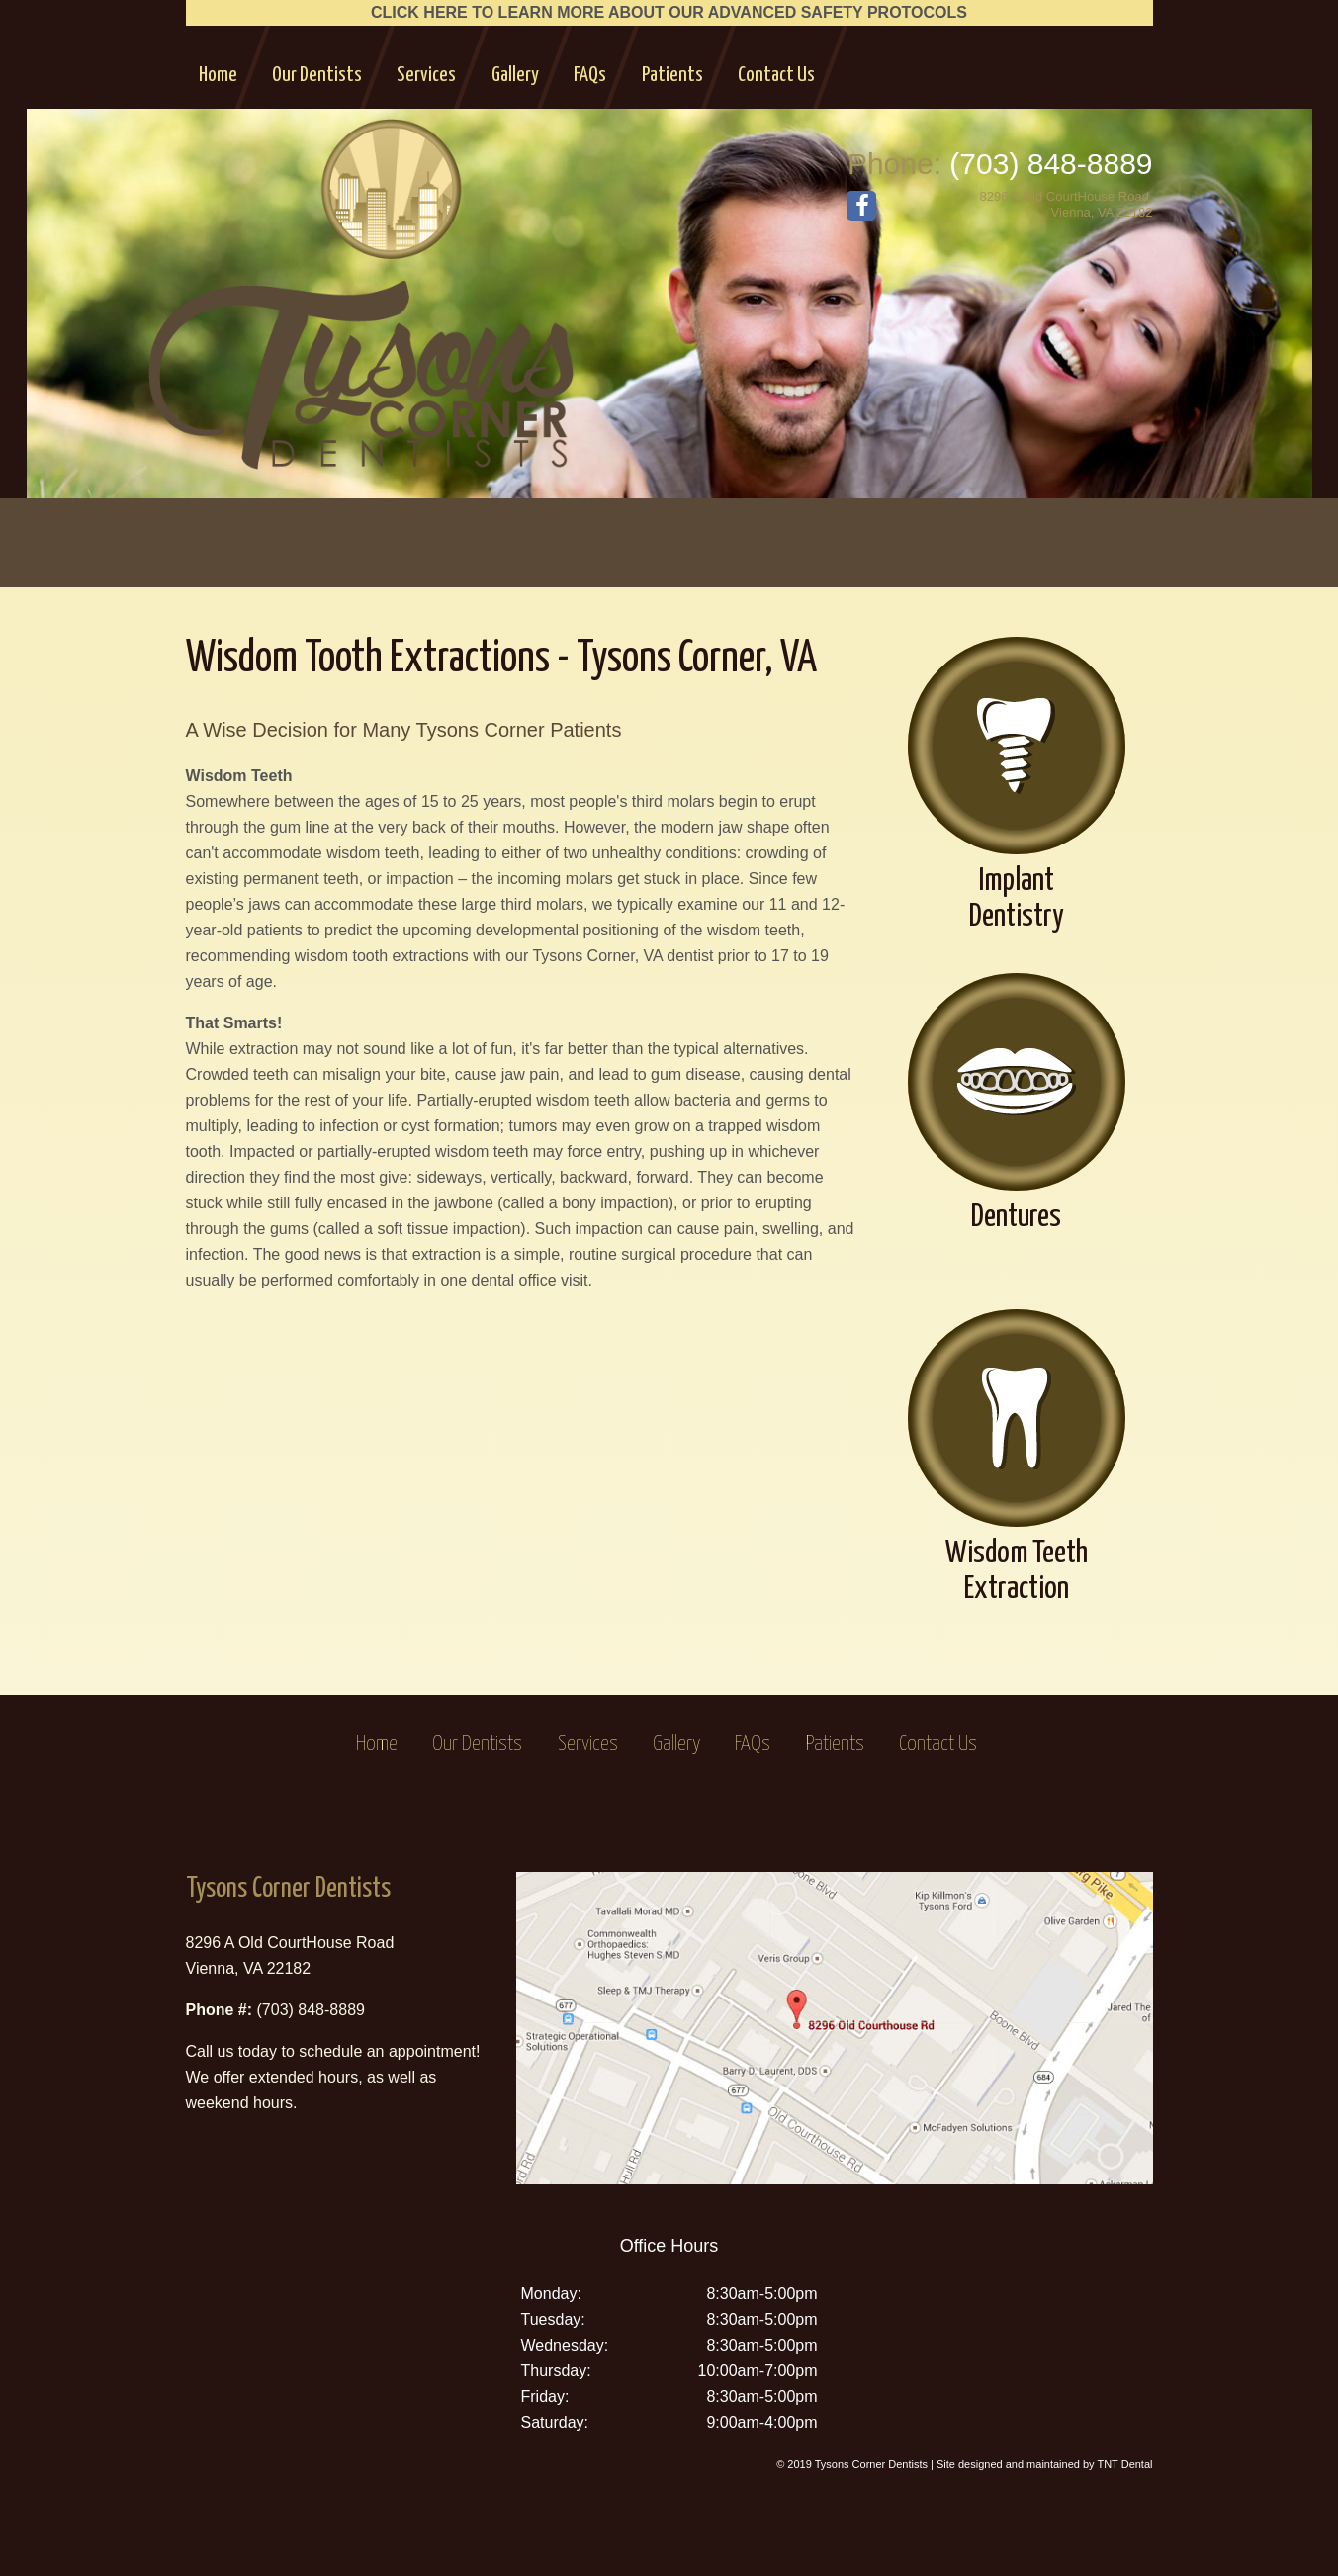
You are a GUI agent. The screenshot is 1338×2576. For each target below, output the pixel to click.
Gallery (515, 75)
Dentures (1016, 1103)
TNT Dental (1124, 2464)
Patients (672, 75)
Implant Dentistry (1016, 785)
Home (218, 75)
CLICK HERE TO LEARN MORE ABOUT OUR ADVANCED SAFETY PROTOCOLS (669, 12)
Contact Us (776, 75)
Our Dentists (317, 75)
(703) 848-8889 (1050, 163)
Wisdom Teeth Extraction (1016, 1457)
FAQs (590, 75)
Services (426, 75)
